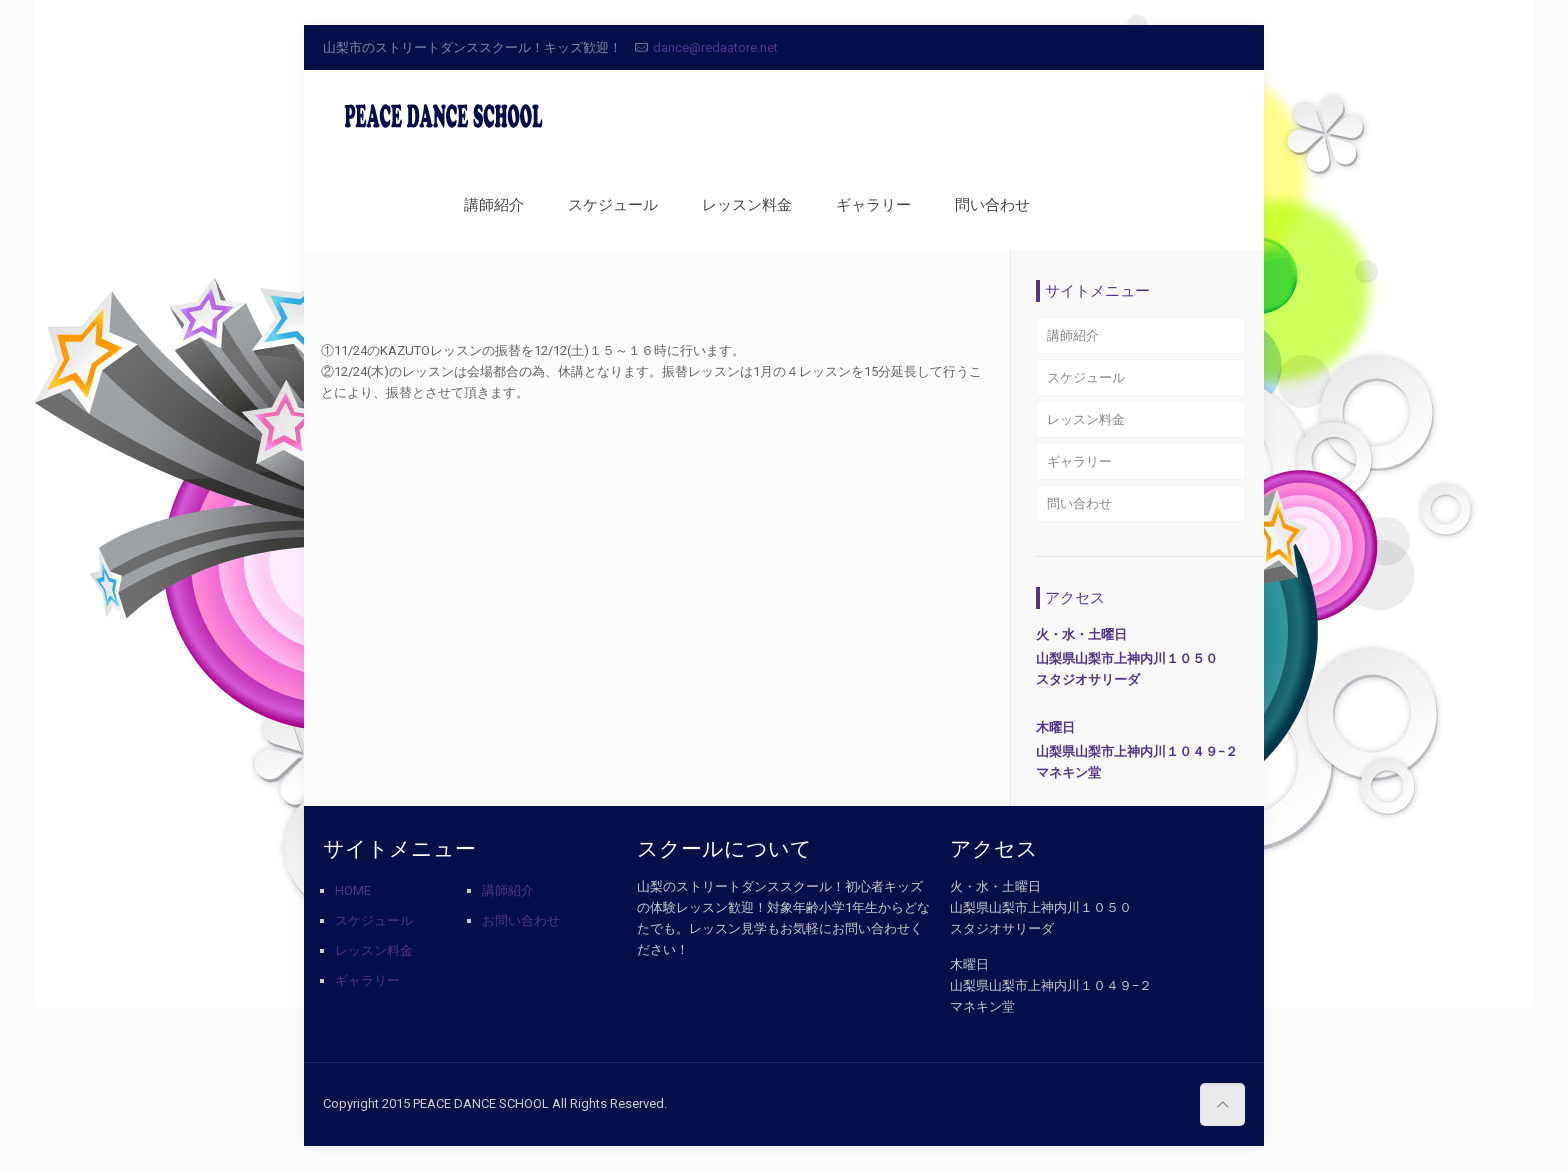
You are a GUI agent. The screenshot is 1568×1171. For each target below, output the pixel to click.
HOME (353, 890)
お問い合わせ (521, 920)
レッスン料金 (1086, 419)
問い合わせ (1079, 503)
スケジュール (1086, 377)
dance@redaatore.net (715, 47)
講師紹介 (1073, 335)
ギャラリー (1079, 461)
